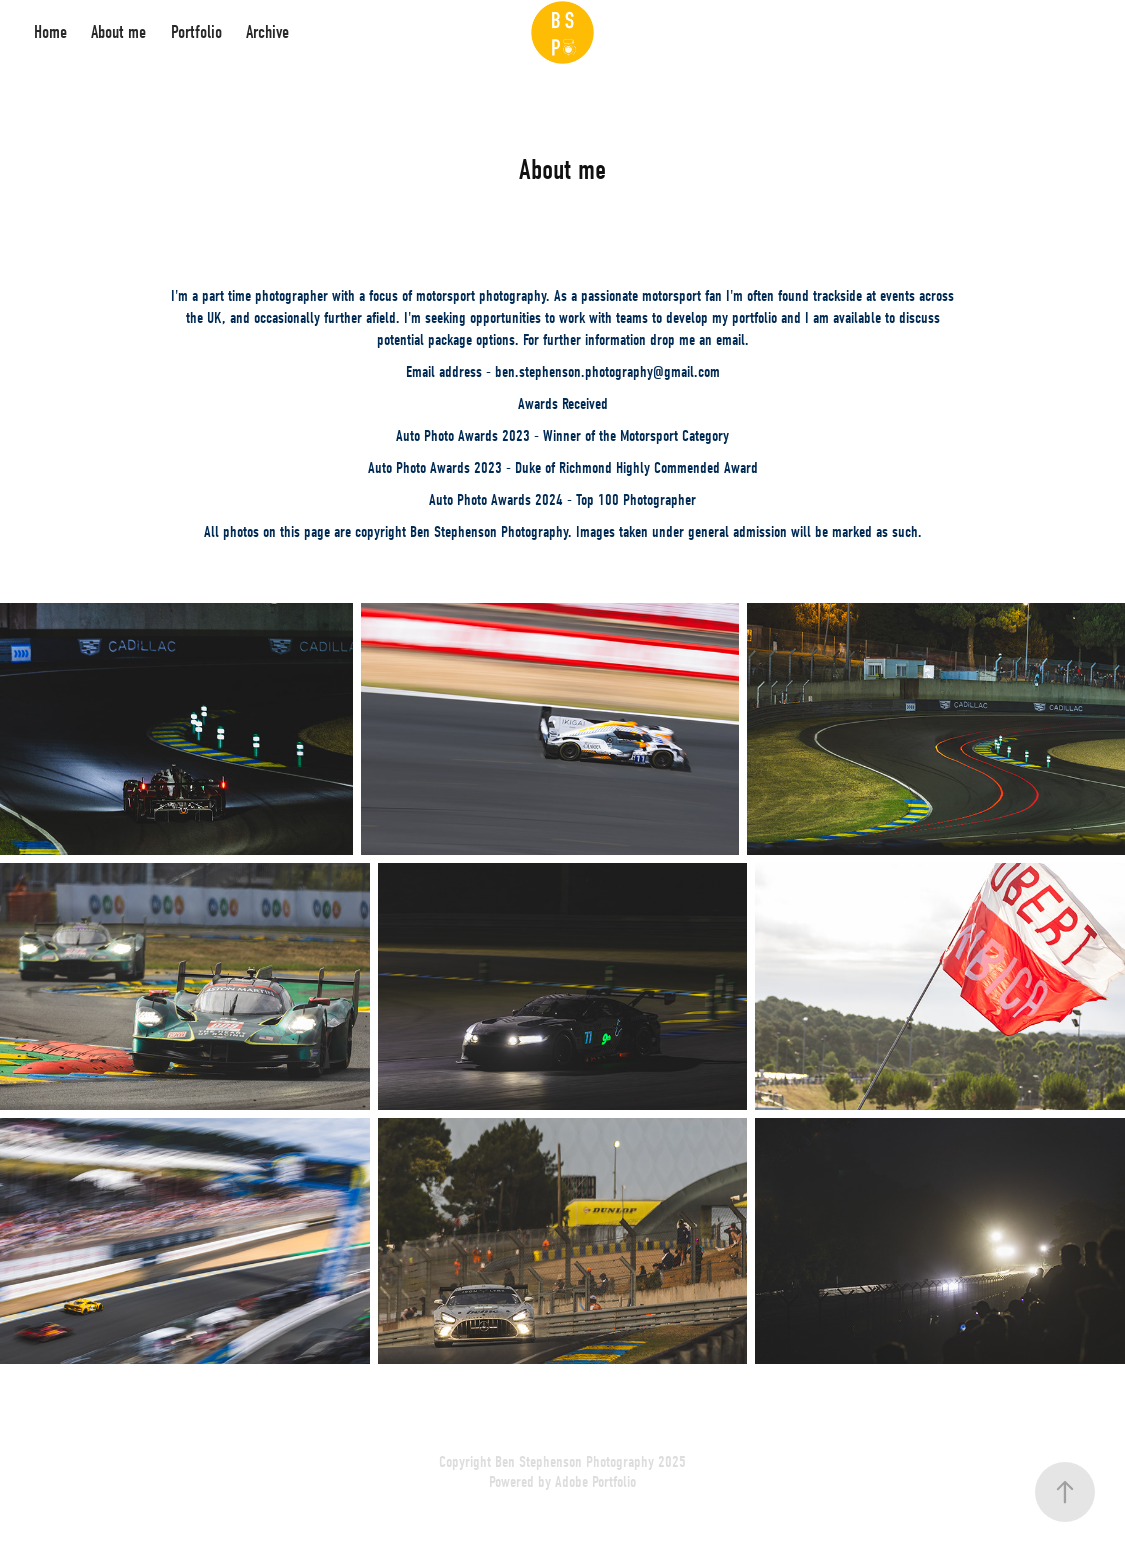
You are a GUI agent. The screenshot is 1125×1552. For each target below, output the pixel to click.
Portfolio (196, 32)
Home (50, 32)
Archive (267, 32)
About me (118, 32)
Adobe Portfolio (595, 1482)
